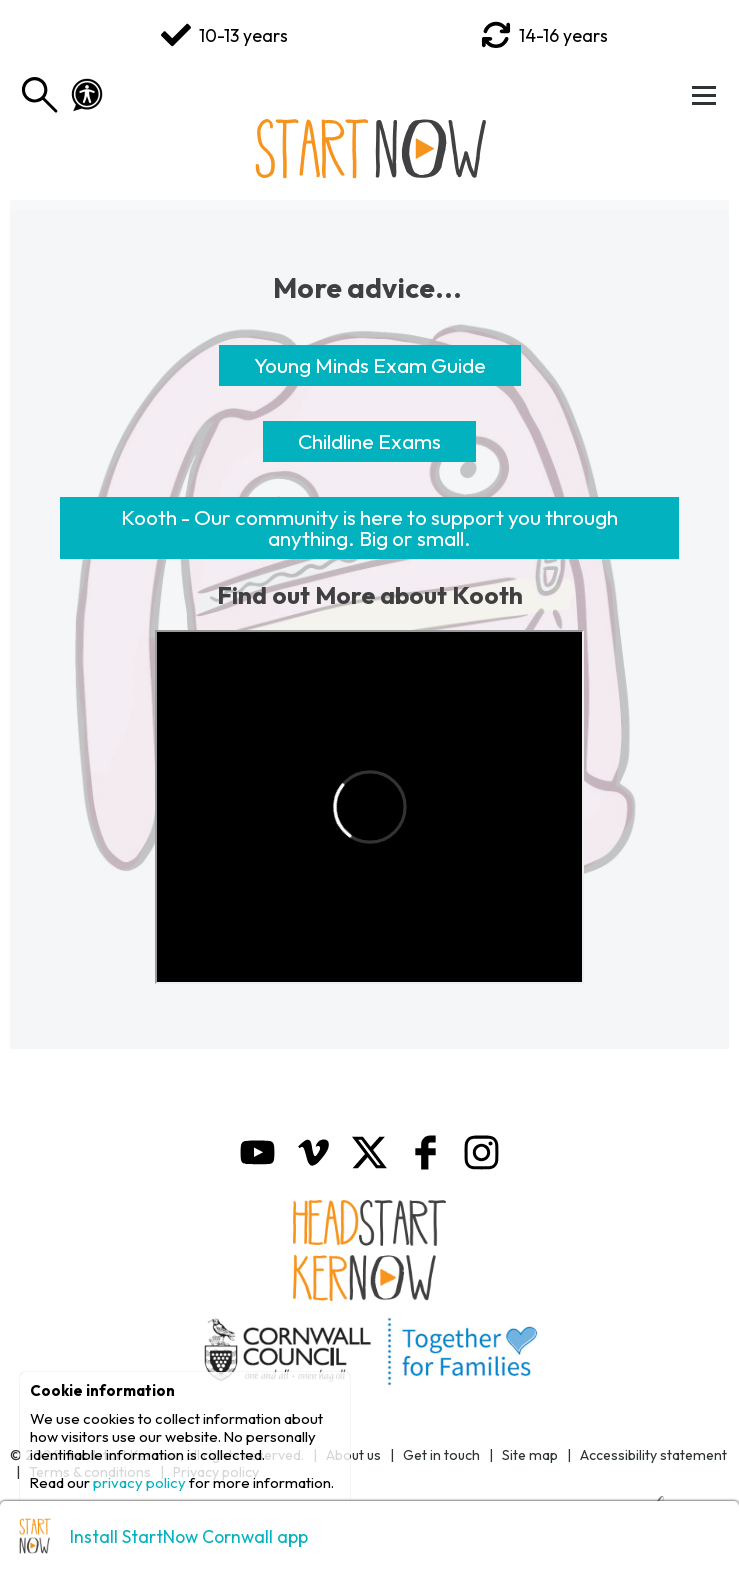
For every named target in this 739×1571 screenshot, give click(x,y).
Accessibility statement (653, 1455)
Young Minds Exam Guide (370, 365)
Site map (530, 1455)
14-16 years (544, 35)
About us (353, 1455)
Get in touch (441, 1455)
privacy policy (139, 1482)
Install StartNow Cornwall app (189, 1536)
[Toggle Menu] (704, 95)
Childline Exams (369, 441)
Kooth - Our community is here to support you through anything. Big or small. (369, 527)
